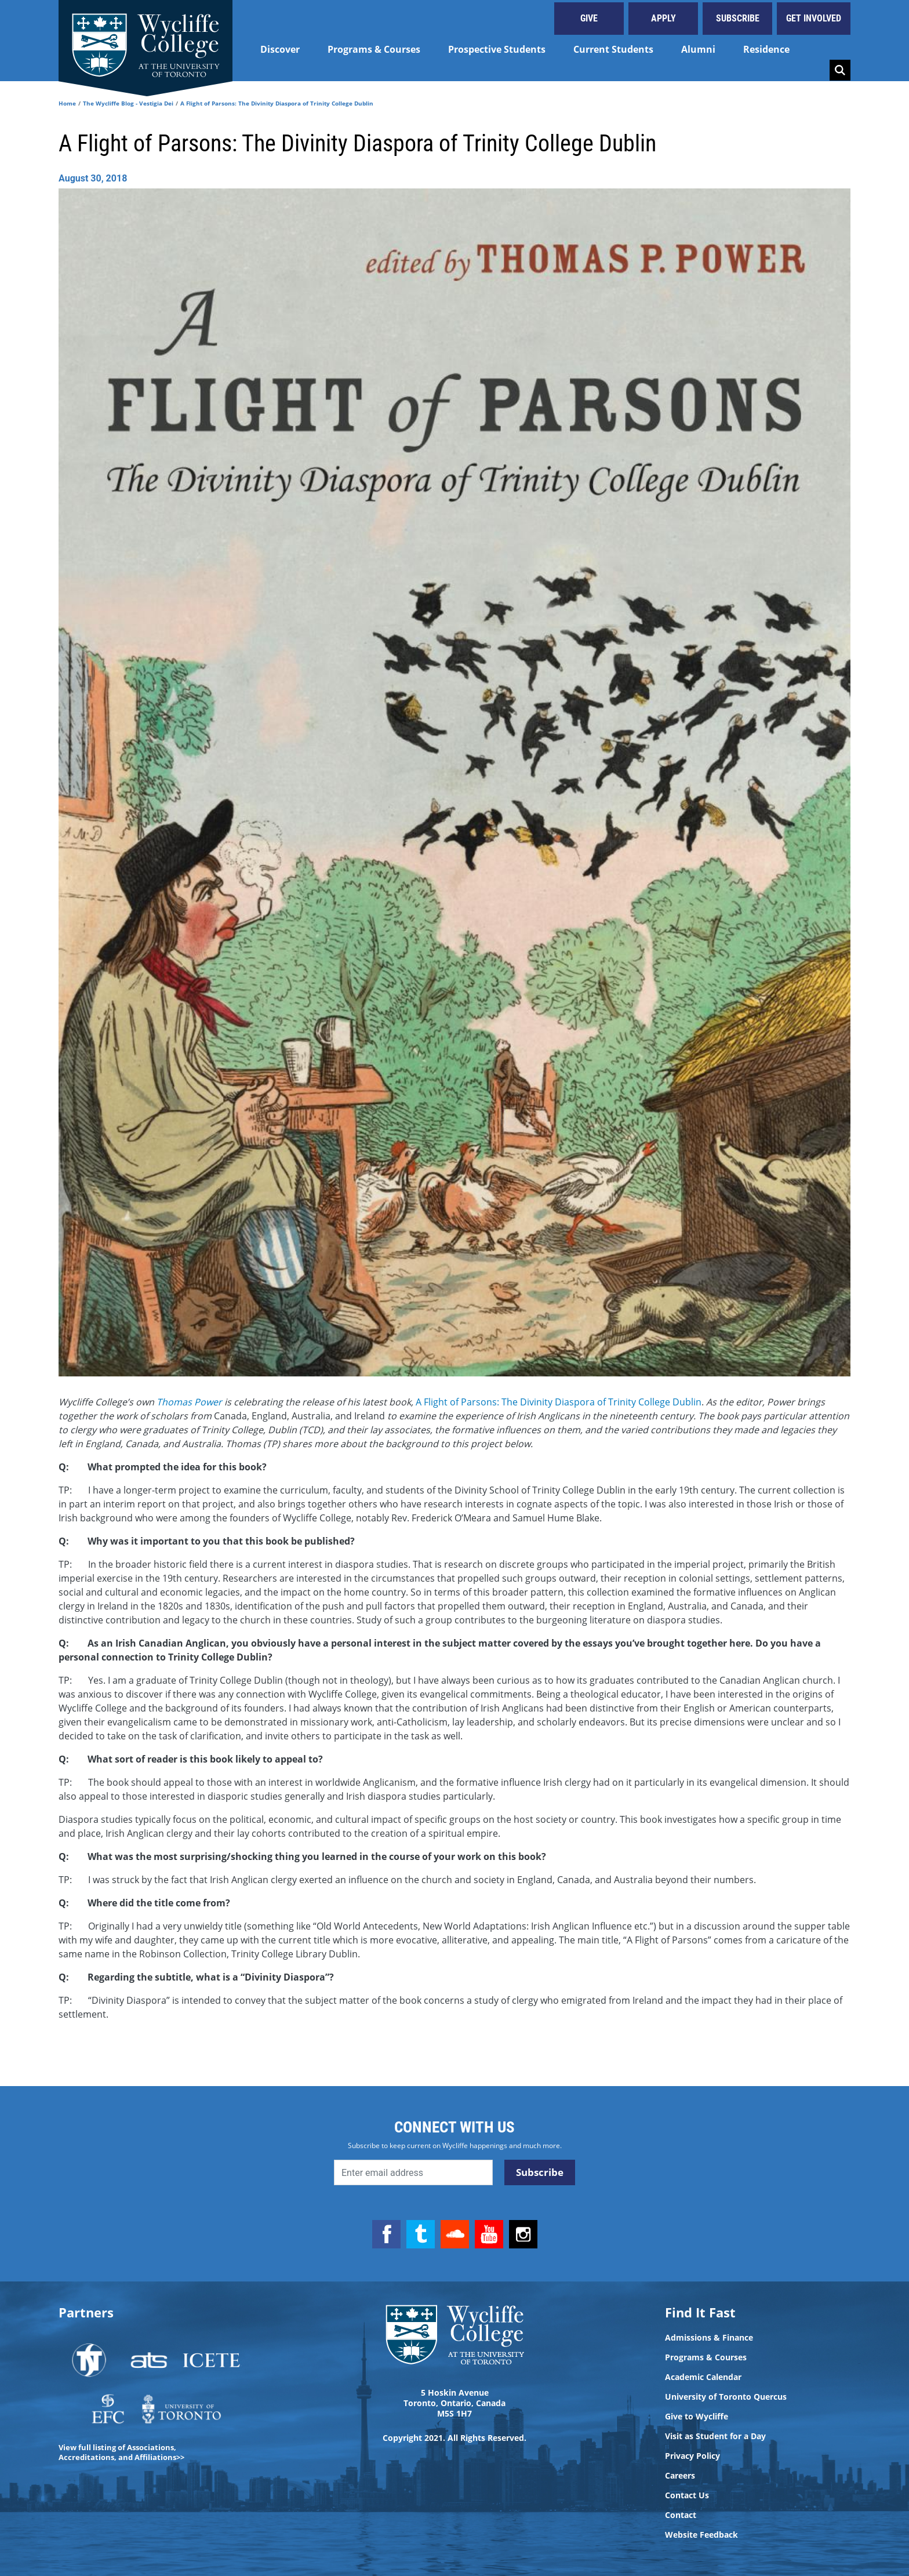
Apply (663, 18)
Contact (680, 2515)
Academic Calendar (703, 2377)
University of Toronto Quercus (726, 2397)
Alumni (698, 49)
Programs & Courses (374, 49)
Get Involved (813, 18)
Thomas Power (190, 1402)
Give (589, 18)
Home (67, 103)
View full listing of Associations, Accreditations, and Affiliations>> (121, 2452)
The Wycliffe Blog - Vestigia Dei (128, 103)
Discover (280, 49)
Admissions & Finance (709, 2338)
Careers (680, 2476)
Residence (766, 49)
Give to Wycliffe (696, 2416)
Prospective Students (497, 49)
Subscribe (737, 18)
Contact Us (687, 2495)
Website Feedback (701, 2535)
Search (840, 70)
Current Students (613, 49)
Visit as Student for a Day (715, 2436)
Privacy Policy (692, 2456)
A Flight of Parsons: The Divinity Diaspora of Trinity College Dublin (558, 1402)
